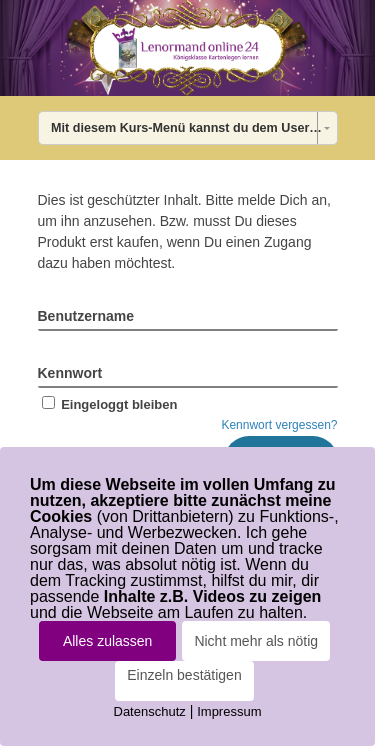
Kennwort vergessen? (279, 425)
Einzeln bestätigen (184, 675)
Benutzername (86, 316)
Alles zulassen (108, 641)
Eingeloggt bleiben (108, 404)
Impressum (229, 711)
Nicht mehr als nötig (256, 641)
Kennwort (70, 373)
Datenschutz (150, 711)
